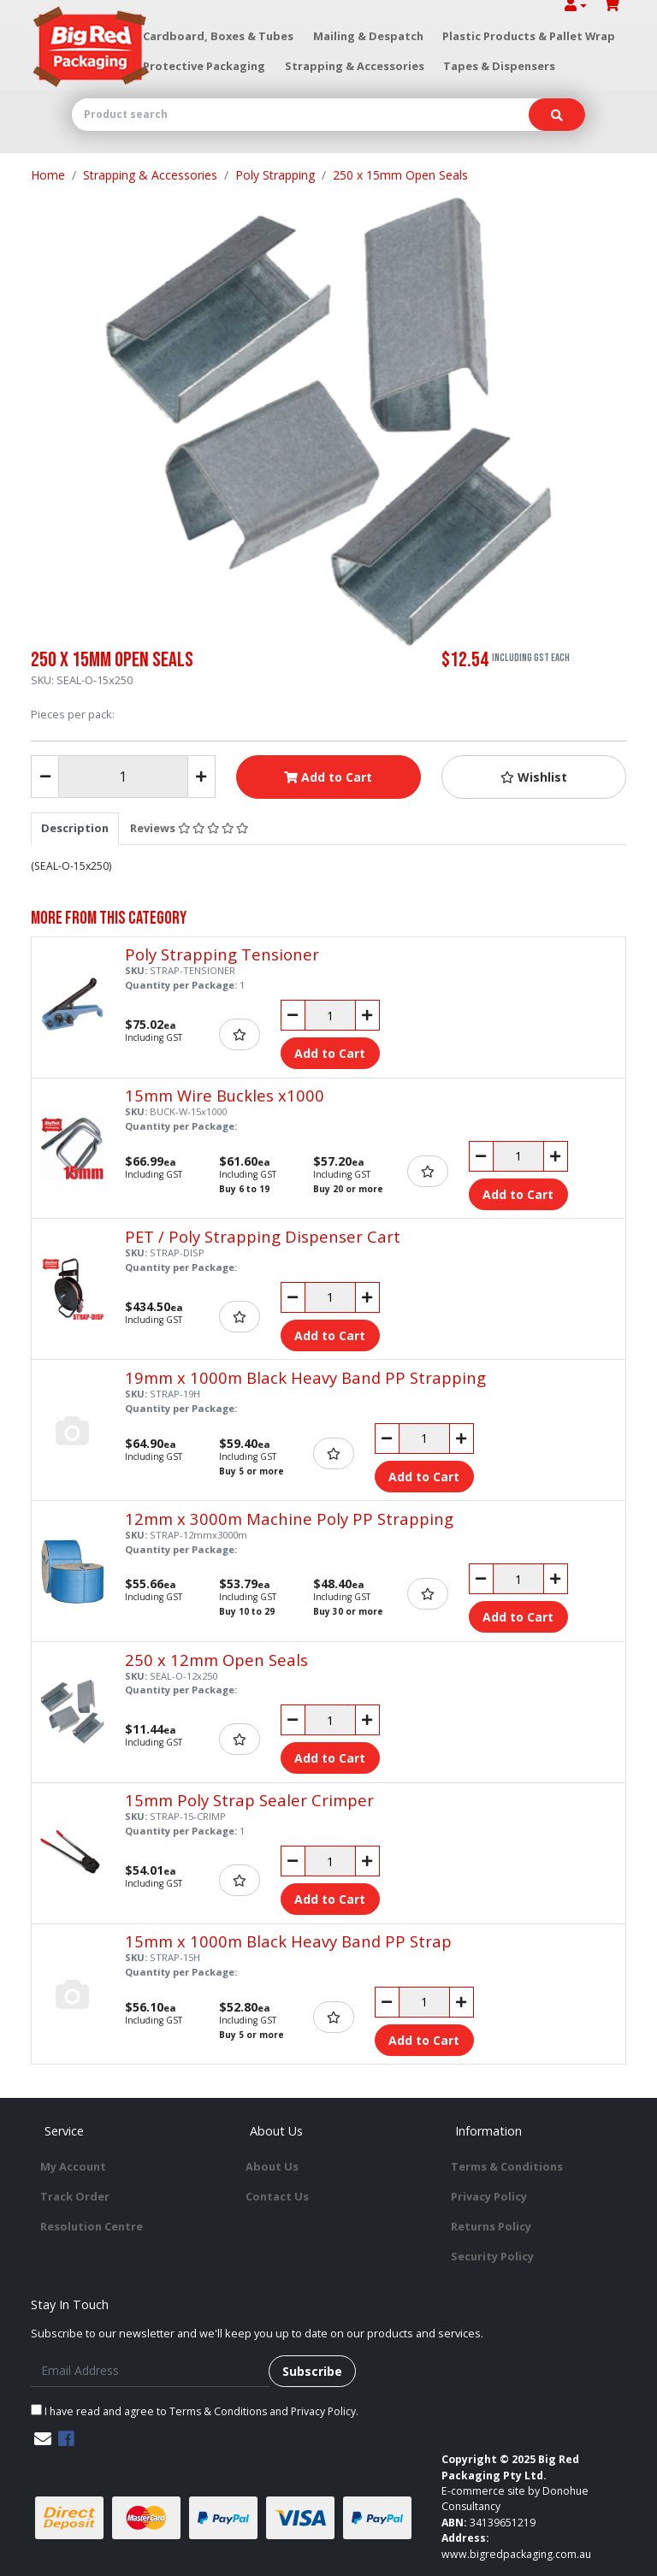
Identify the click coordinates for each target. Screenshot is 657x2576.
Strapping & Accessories (354, 66)
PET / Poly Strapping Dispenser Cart (262, 1236)
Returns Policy (491, 2226)
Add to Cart (328, 777)
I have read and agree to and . (194, 2411)
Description (75, 828)
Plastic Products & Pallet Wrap (528, 36)
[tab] (75, 827)
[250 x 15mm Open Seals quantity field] (122, 776)
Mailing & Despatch (368, 36)
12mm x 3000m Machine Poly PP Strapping (289, 1518)
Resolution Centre (91, 2226)
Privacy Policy (489, 2196)
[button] (533, 777)
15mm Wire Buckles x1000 (224, 1095)
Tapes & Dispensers (499, 66)
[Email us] (42, 2438)
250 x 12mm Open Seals (216, 1659)
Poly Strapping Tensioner (222, 954)
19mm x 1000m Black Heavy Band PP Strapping (305, 1377)
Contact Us (277, 2196)
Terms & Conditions (507, 2166)
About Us (272, 2166)
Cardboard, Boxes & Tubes (218, 36)
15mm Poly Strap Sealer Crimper (249, 1800)
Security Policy (492, 2256)
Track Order (75, 2196)
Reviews (189, 828)
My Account (73, 2166)
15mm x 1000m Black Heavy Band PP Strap (288, 1941)
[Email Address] (150, 2371)
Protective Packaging (204, 66)
